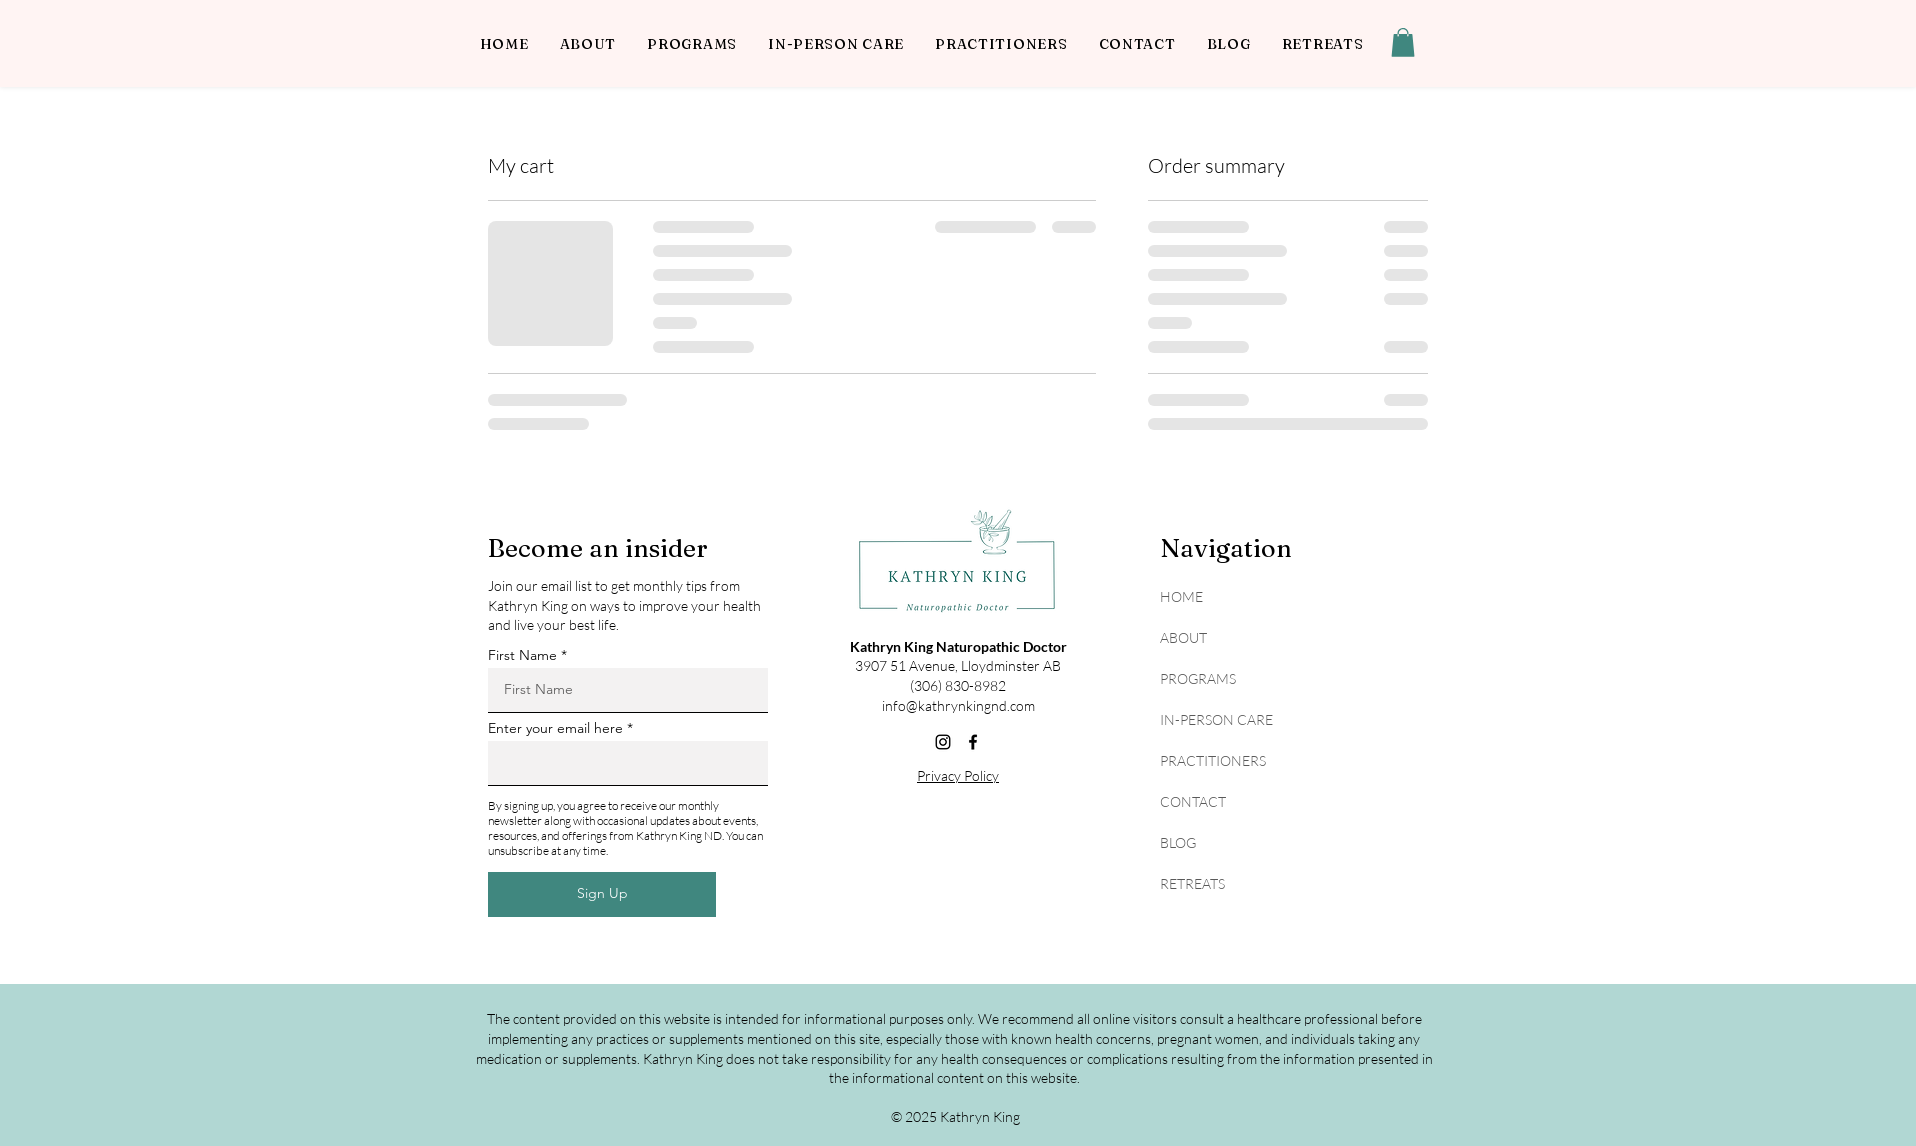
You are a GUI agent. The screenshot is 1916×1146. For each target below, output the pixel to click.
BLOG (1178, 842)
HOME (1181, 596)
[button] (1403, 42)
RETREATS (1192, 883)
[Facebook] (973, 742)
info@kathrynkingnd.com (958, 705)
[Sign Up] (602, 894)
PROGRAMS (1198, 678)
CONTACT (1193, 801)
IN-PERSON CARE (1216, 719)
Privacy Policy (958, 775)
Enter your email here (555, 728)
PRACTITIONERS (1213, 760)
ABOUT (1183, 637)
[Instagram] (943, 742)
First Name (522, 655)
